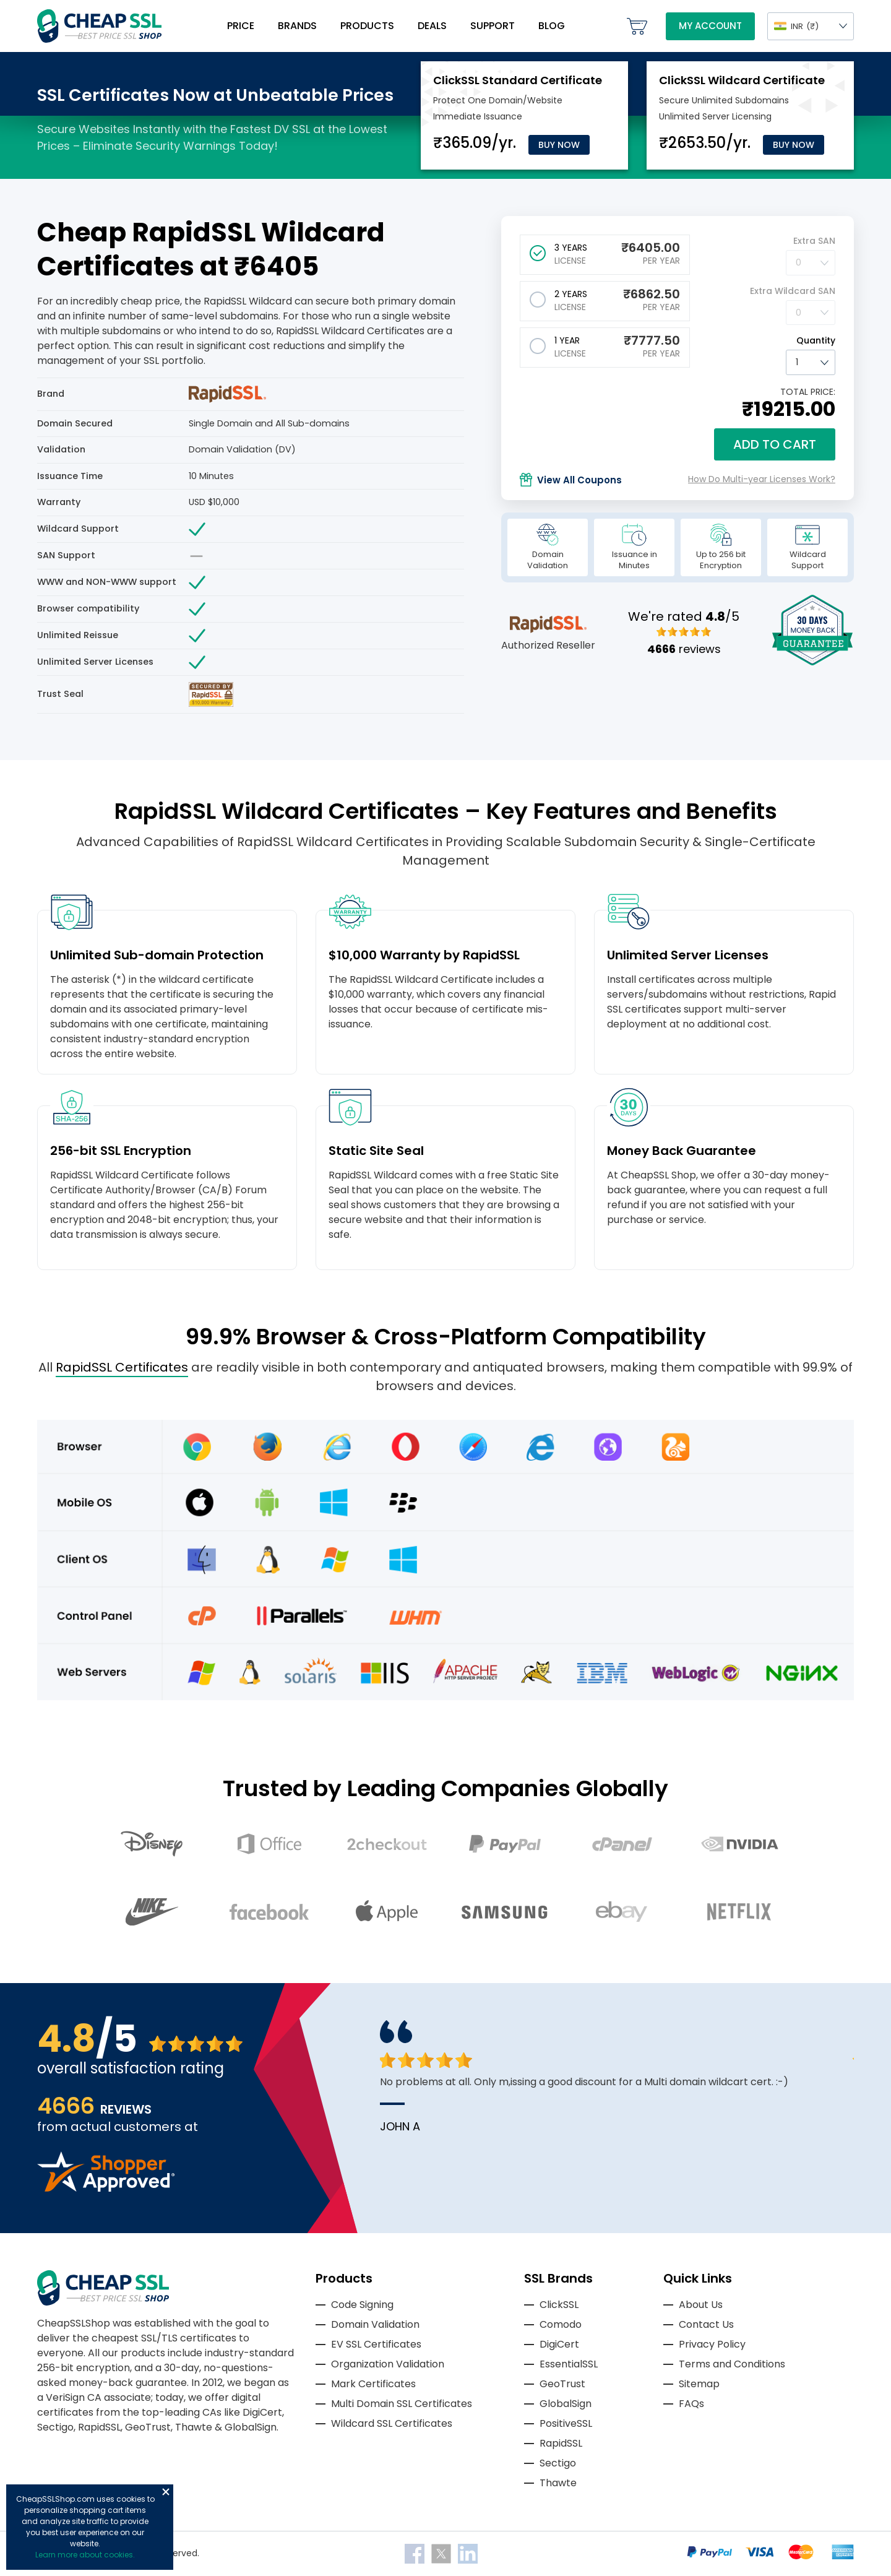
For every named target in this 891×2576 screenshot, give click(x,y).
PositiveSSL (566, 2423)
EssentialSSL (569, 2364)
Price (240, 26)
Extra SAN (814, 241)
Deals (432, 26)
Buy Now (559, 145)
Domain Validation (375, 2324)
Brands (297, 26)
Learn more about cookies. (85, 2554)
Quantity (815, 340)
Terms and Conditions (732, 2364)
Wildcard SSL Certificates (391, 2423)
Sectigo (558, 2463)
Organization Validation (387, 2364)
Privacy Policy (712, 2344)
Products (367, 26)
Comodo (561, 2324)
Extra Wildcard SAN (792, 291)
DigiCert (559, 2344)
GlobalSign (566, 2404)
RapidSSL (561, 2443)
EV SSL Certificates (376, 2344)
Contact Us (706, 2324)
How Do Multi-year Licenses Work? (761, 479)
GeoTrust (562, 2384)
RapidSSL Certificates (122, 1367)
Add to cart (774, 444)
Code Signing (362, 2304)
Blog (551, 26)
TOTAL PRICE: (807, 392)
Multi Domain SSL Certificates (401, 2404)
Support (492, 26)
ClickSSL (559, 2304)
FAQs (691, 2404)
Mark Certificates (373, 2384)
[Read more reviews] (105, 2188)
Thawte (558, 2483)
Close (165, 2491)
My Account (710, 25)
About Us (701, 2304)
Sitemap (699, 2384)
